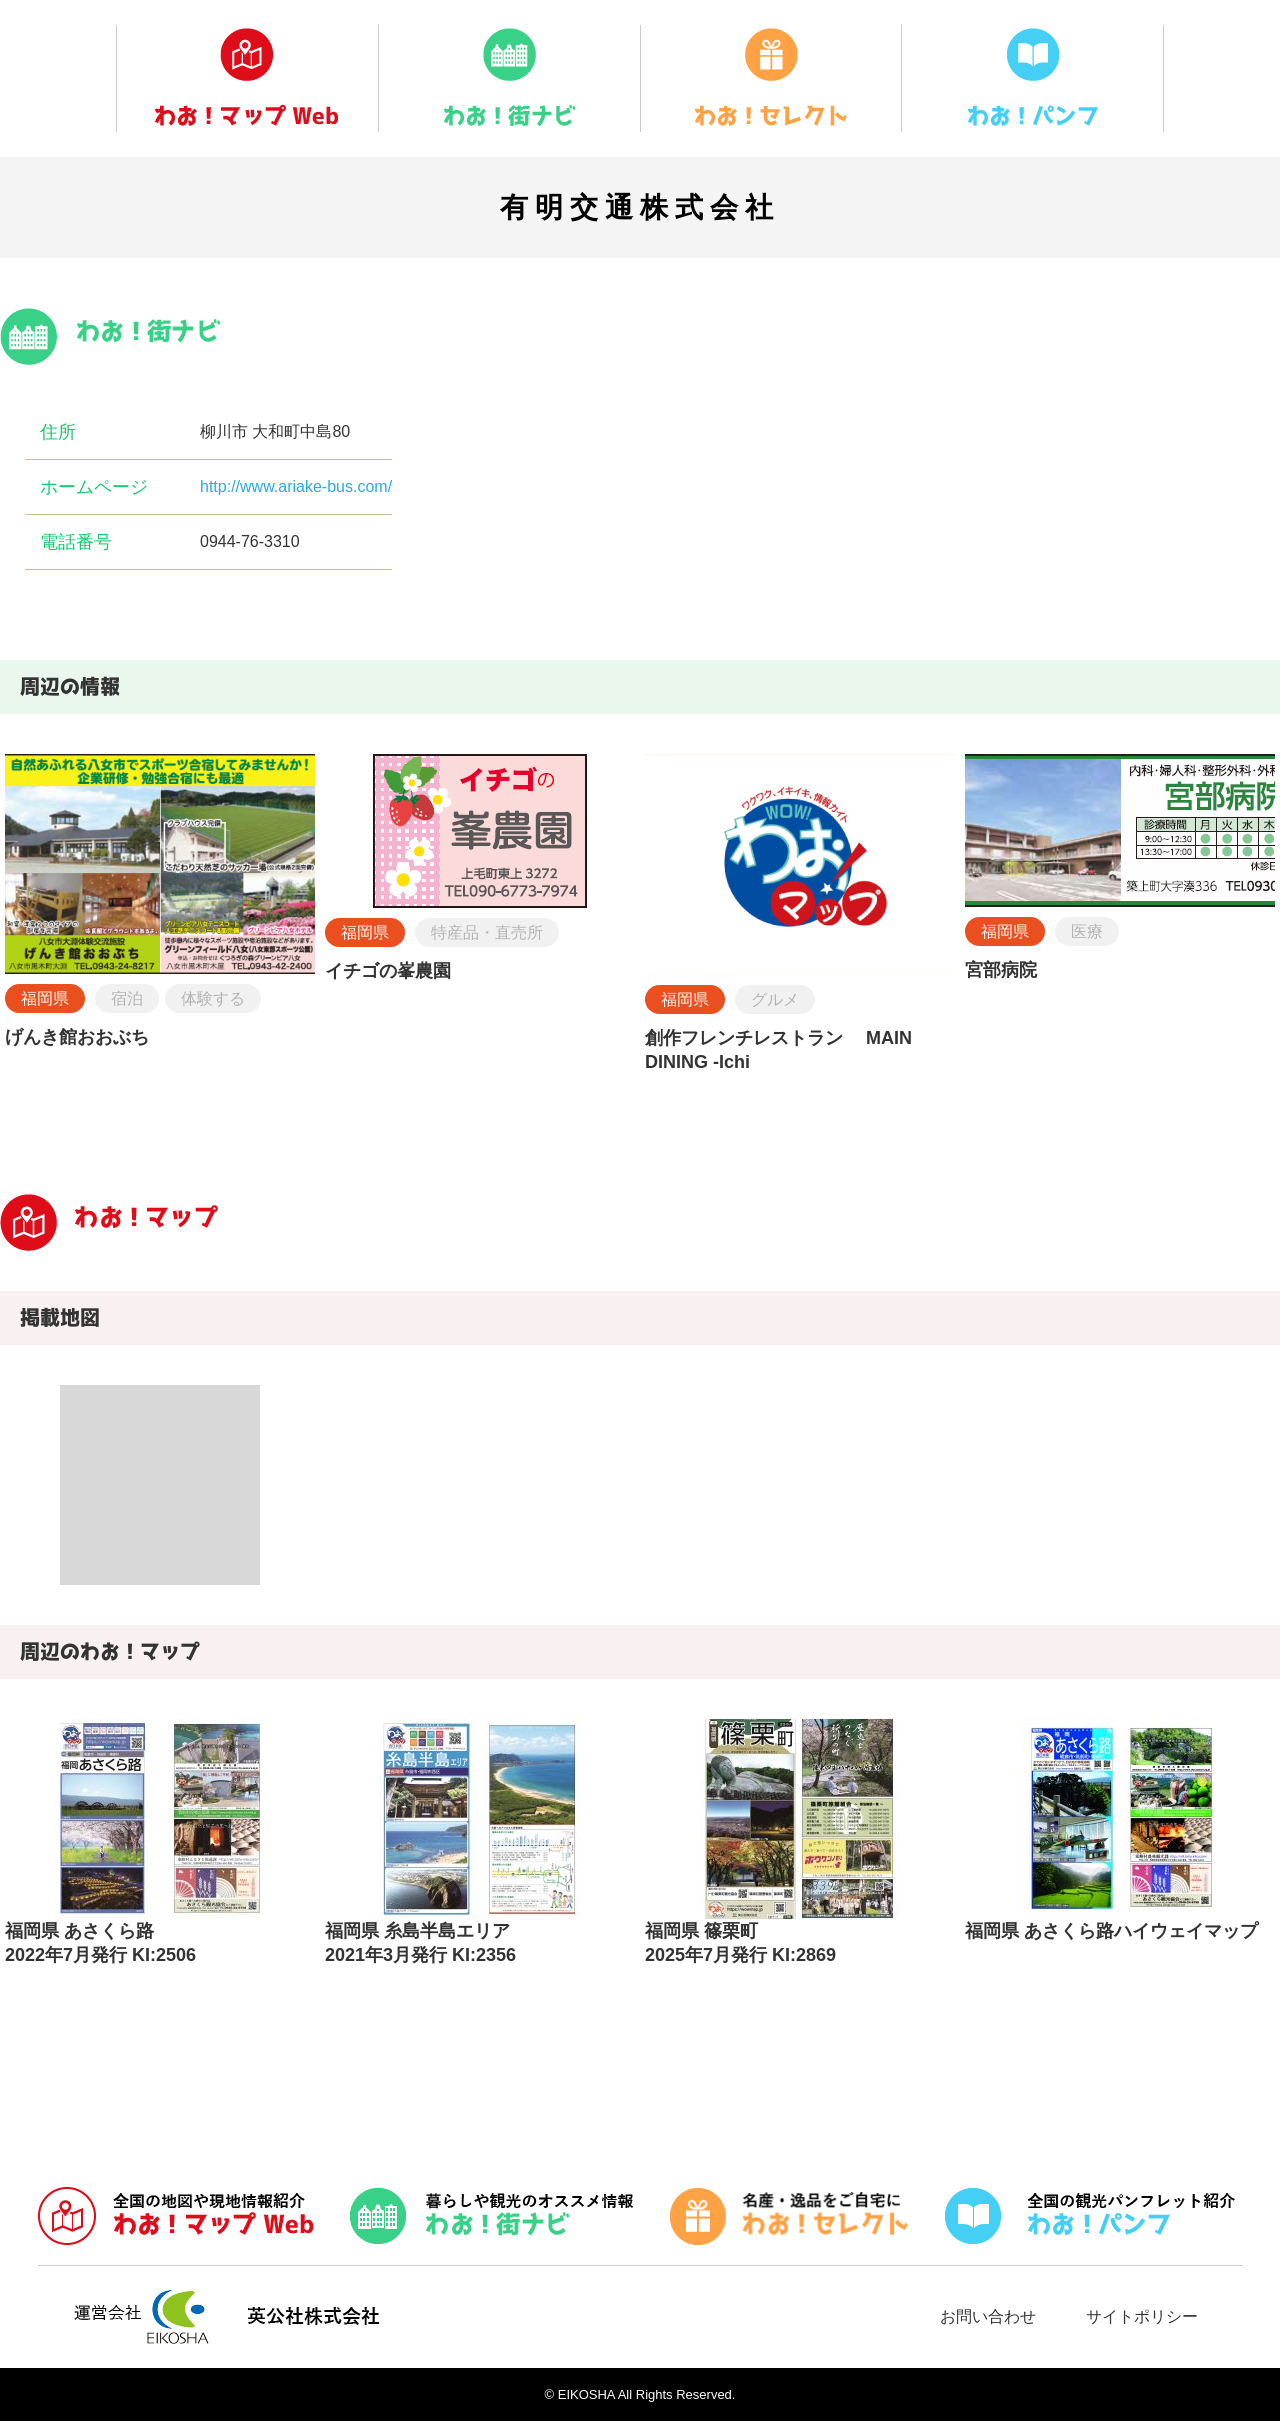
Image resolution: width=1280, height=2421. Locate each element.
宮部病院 (1001, 970)
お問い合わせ (988, 2316)
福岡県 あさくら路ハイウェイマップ (1111, 1931)
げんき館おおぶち (77, 1037)
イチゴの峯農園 (388, 971)
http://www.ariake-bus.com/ (296, 486)
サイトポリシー (1142, 2316)
